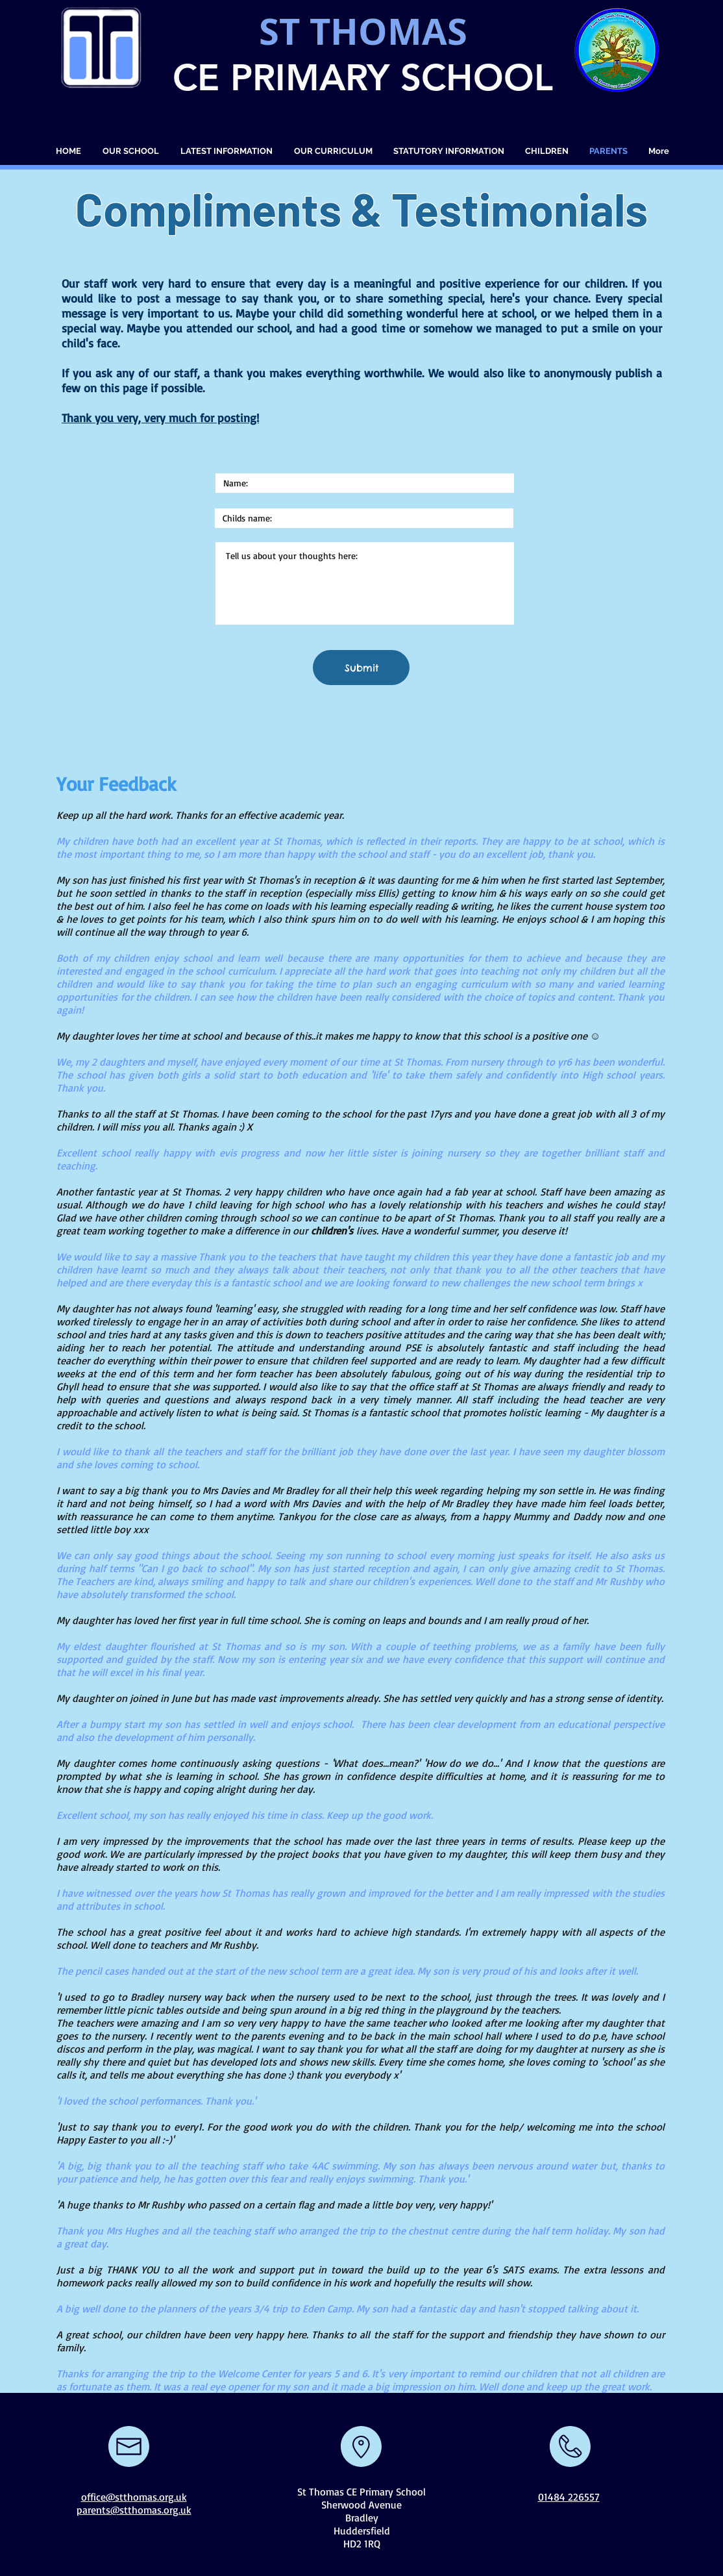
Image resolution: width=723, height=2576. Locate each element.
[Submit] (361, 667)
